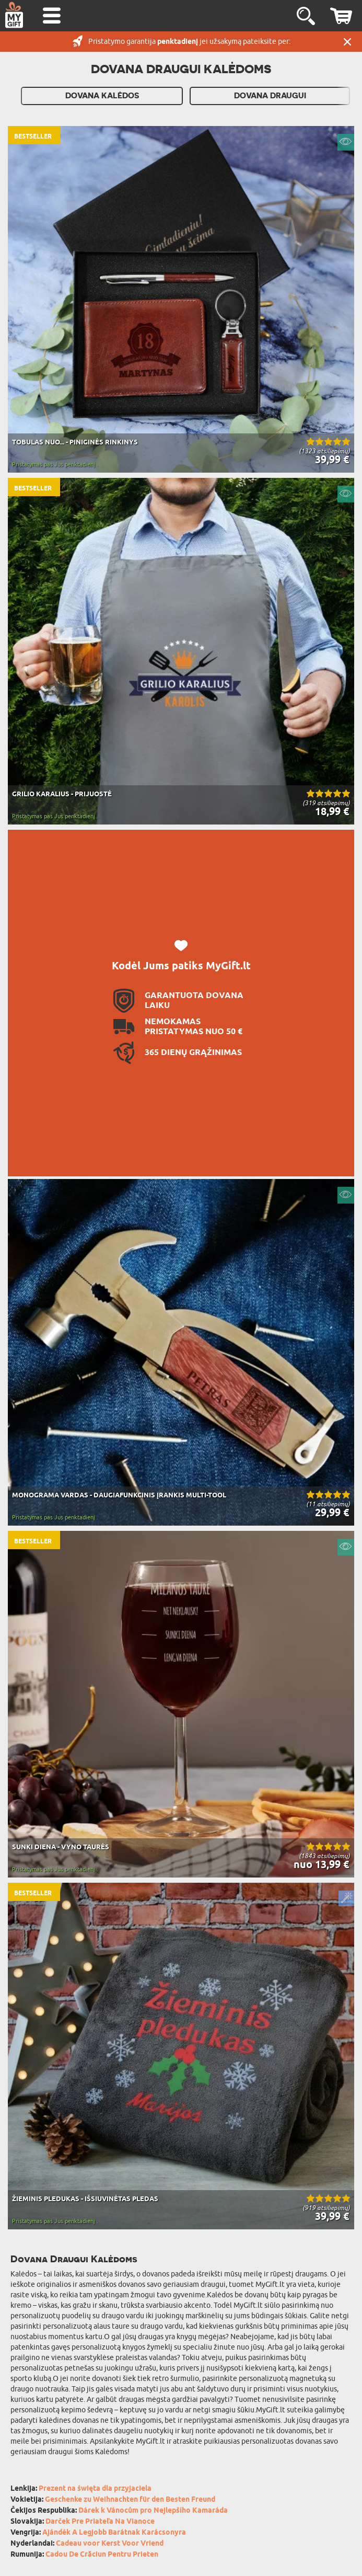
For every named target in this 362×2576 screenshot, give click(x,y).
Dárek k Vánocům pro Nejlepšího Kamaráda (153, 2511)
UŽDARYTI (347, 41)
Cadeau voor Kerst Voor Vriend (110, 2544)
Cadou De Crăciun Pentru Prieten (101, 2555)
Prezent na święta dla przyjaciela (95, 2489)
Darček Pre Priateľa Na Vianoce (100, 2522)
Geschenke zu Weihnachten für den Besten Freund (130, 2500)
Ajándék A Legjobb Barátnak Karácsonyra (114, 2533)
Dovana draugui (270, 95)
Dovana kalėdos (102, 95)
